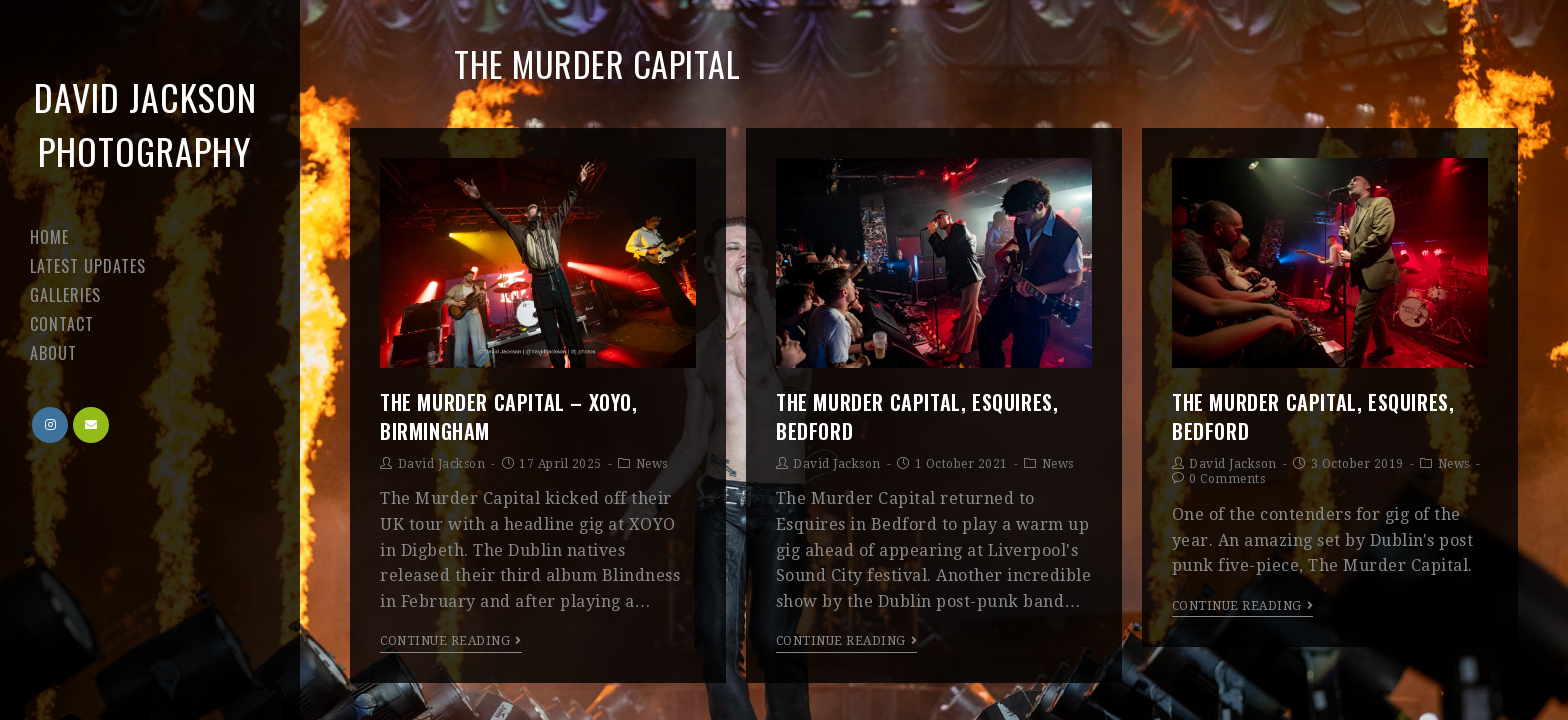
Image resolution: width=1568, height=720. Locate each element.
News (652, 464)
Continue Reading (451, 641)
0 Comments (1227, 479)
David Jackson (442, 464)
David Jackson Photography (145, 123)
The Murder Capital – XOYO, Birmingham (509, 416)
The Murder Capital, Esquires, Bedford (917, 416)
